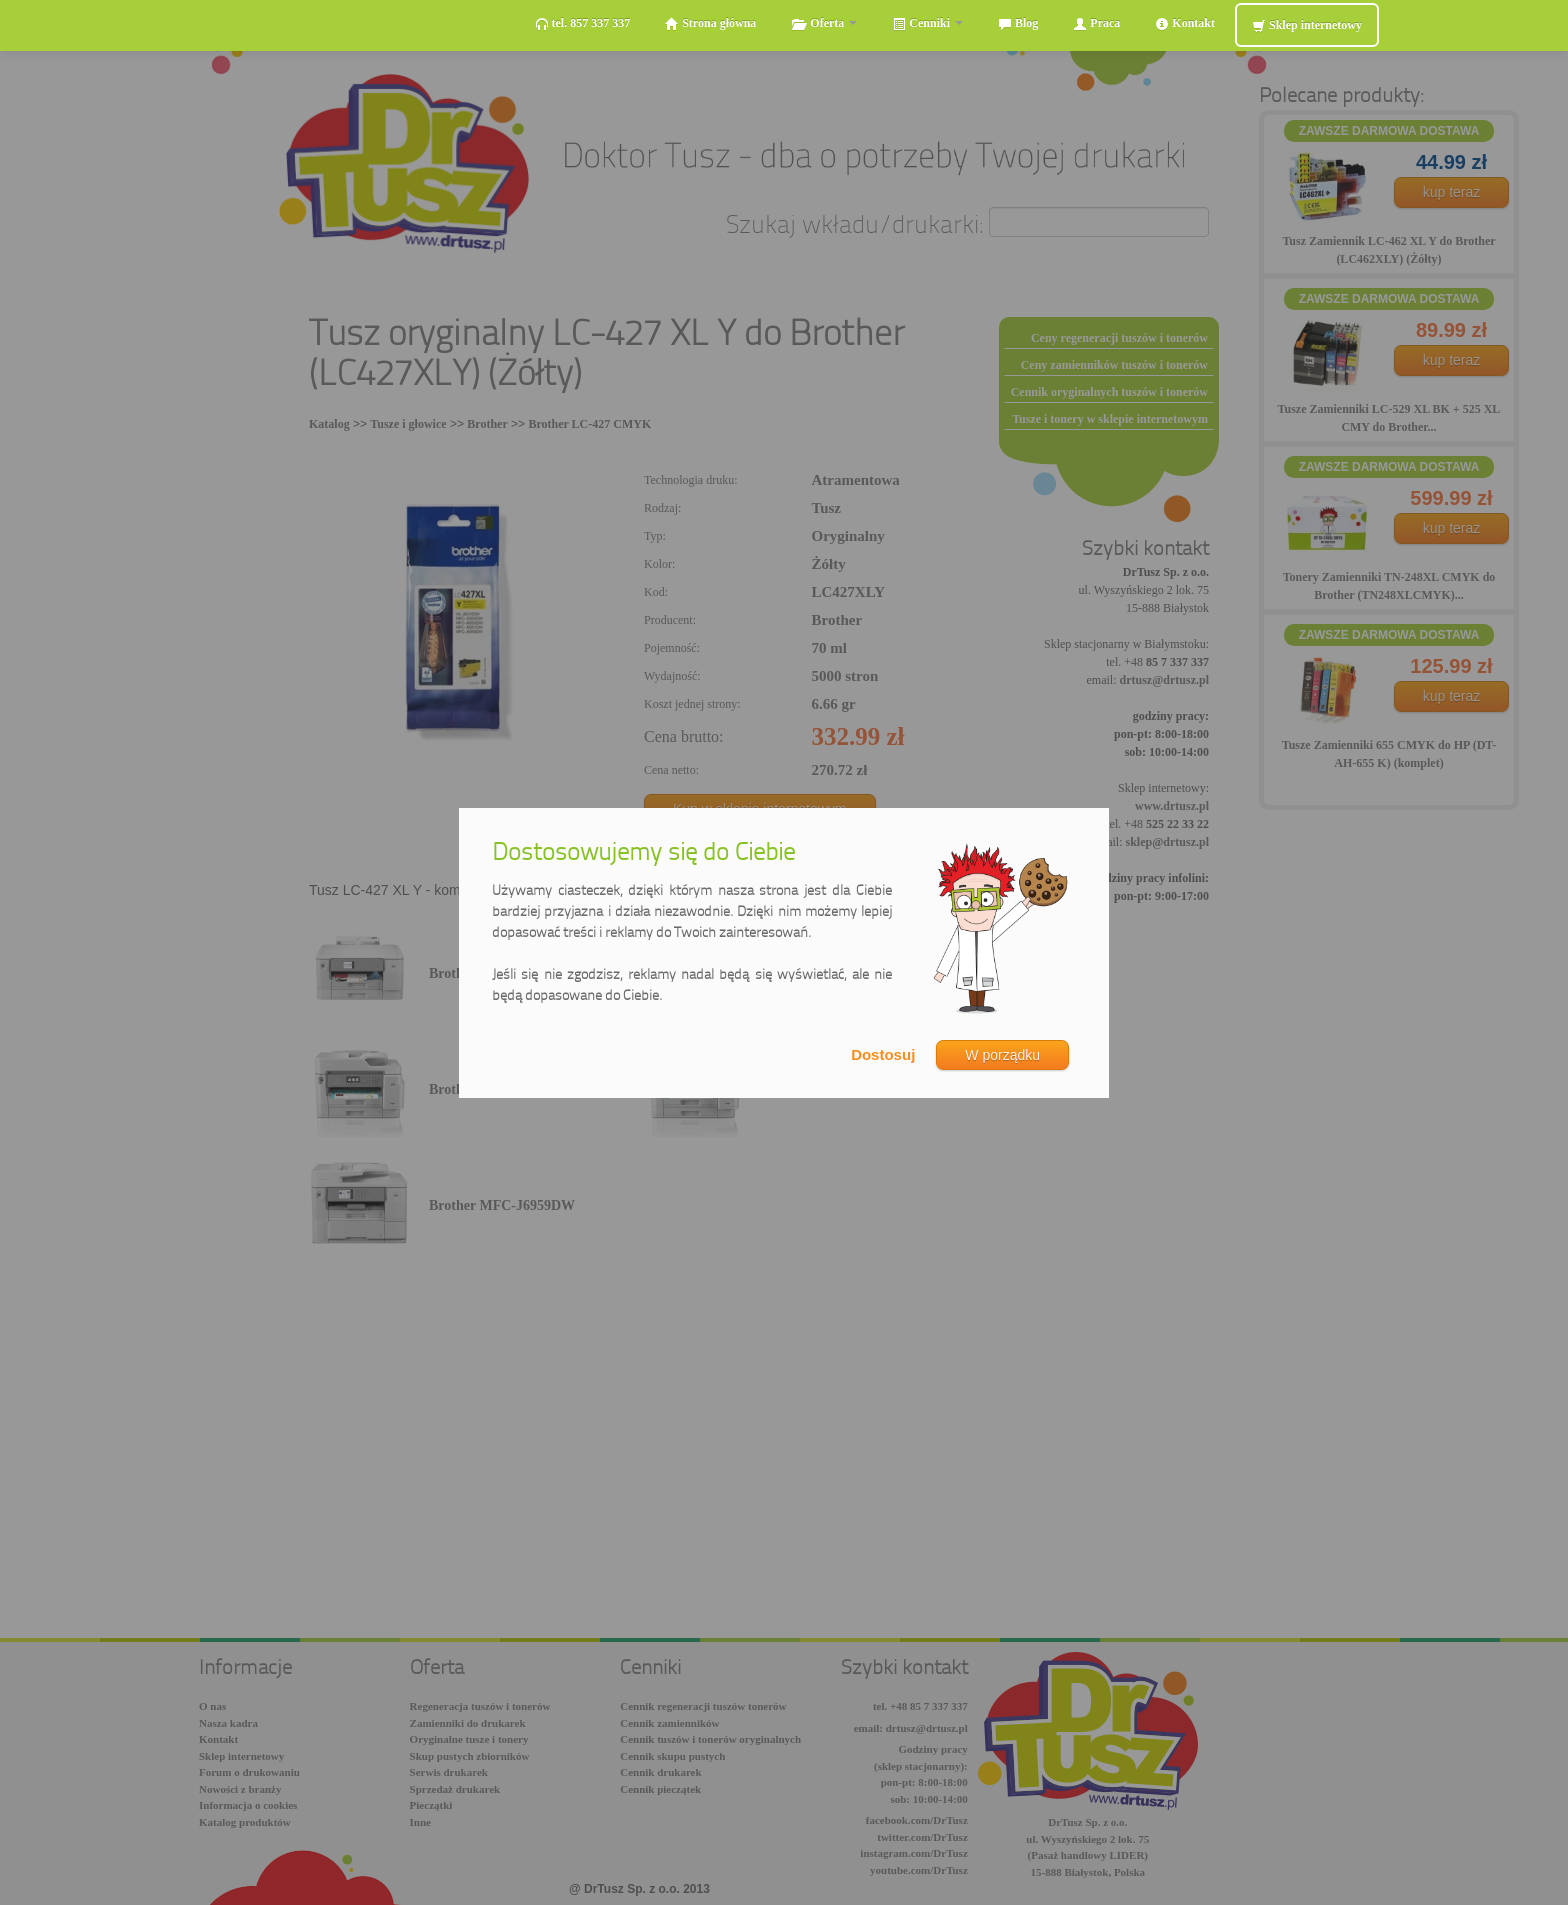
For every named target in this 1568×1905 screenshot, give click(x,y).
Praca (1096, 23)
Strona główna (710, 23)
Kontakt (1185, 23)
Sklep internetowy (1307, 25)
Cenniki (927, 23)
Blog (1018, 23)
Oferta (824, 23)
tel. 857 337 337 (583, 23)
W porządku (1002, 1055)
